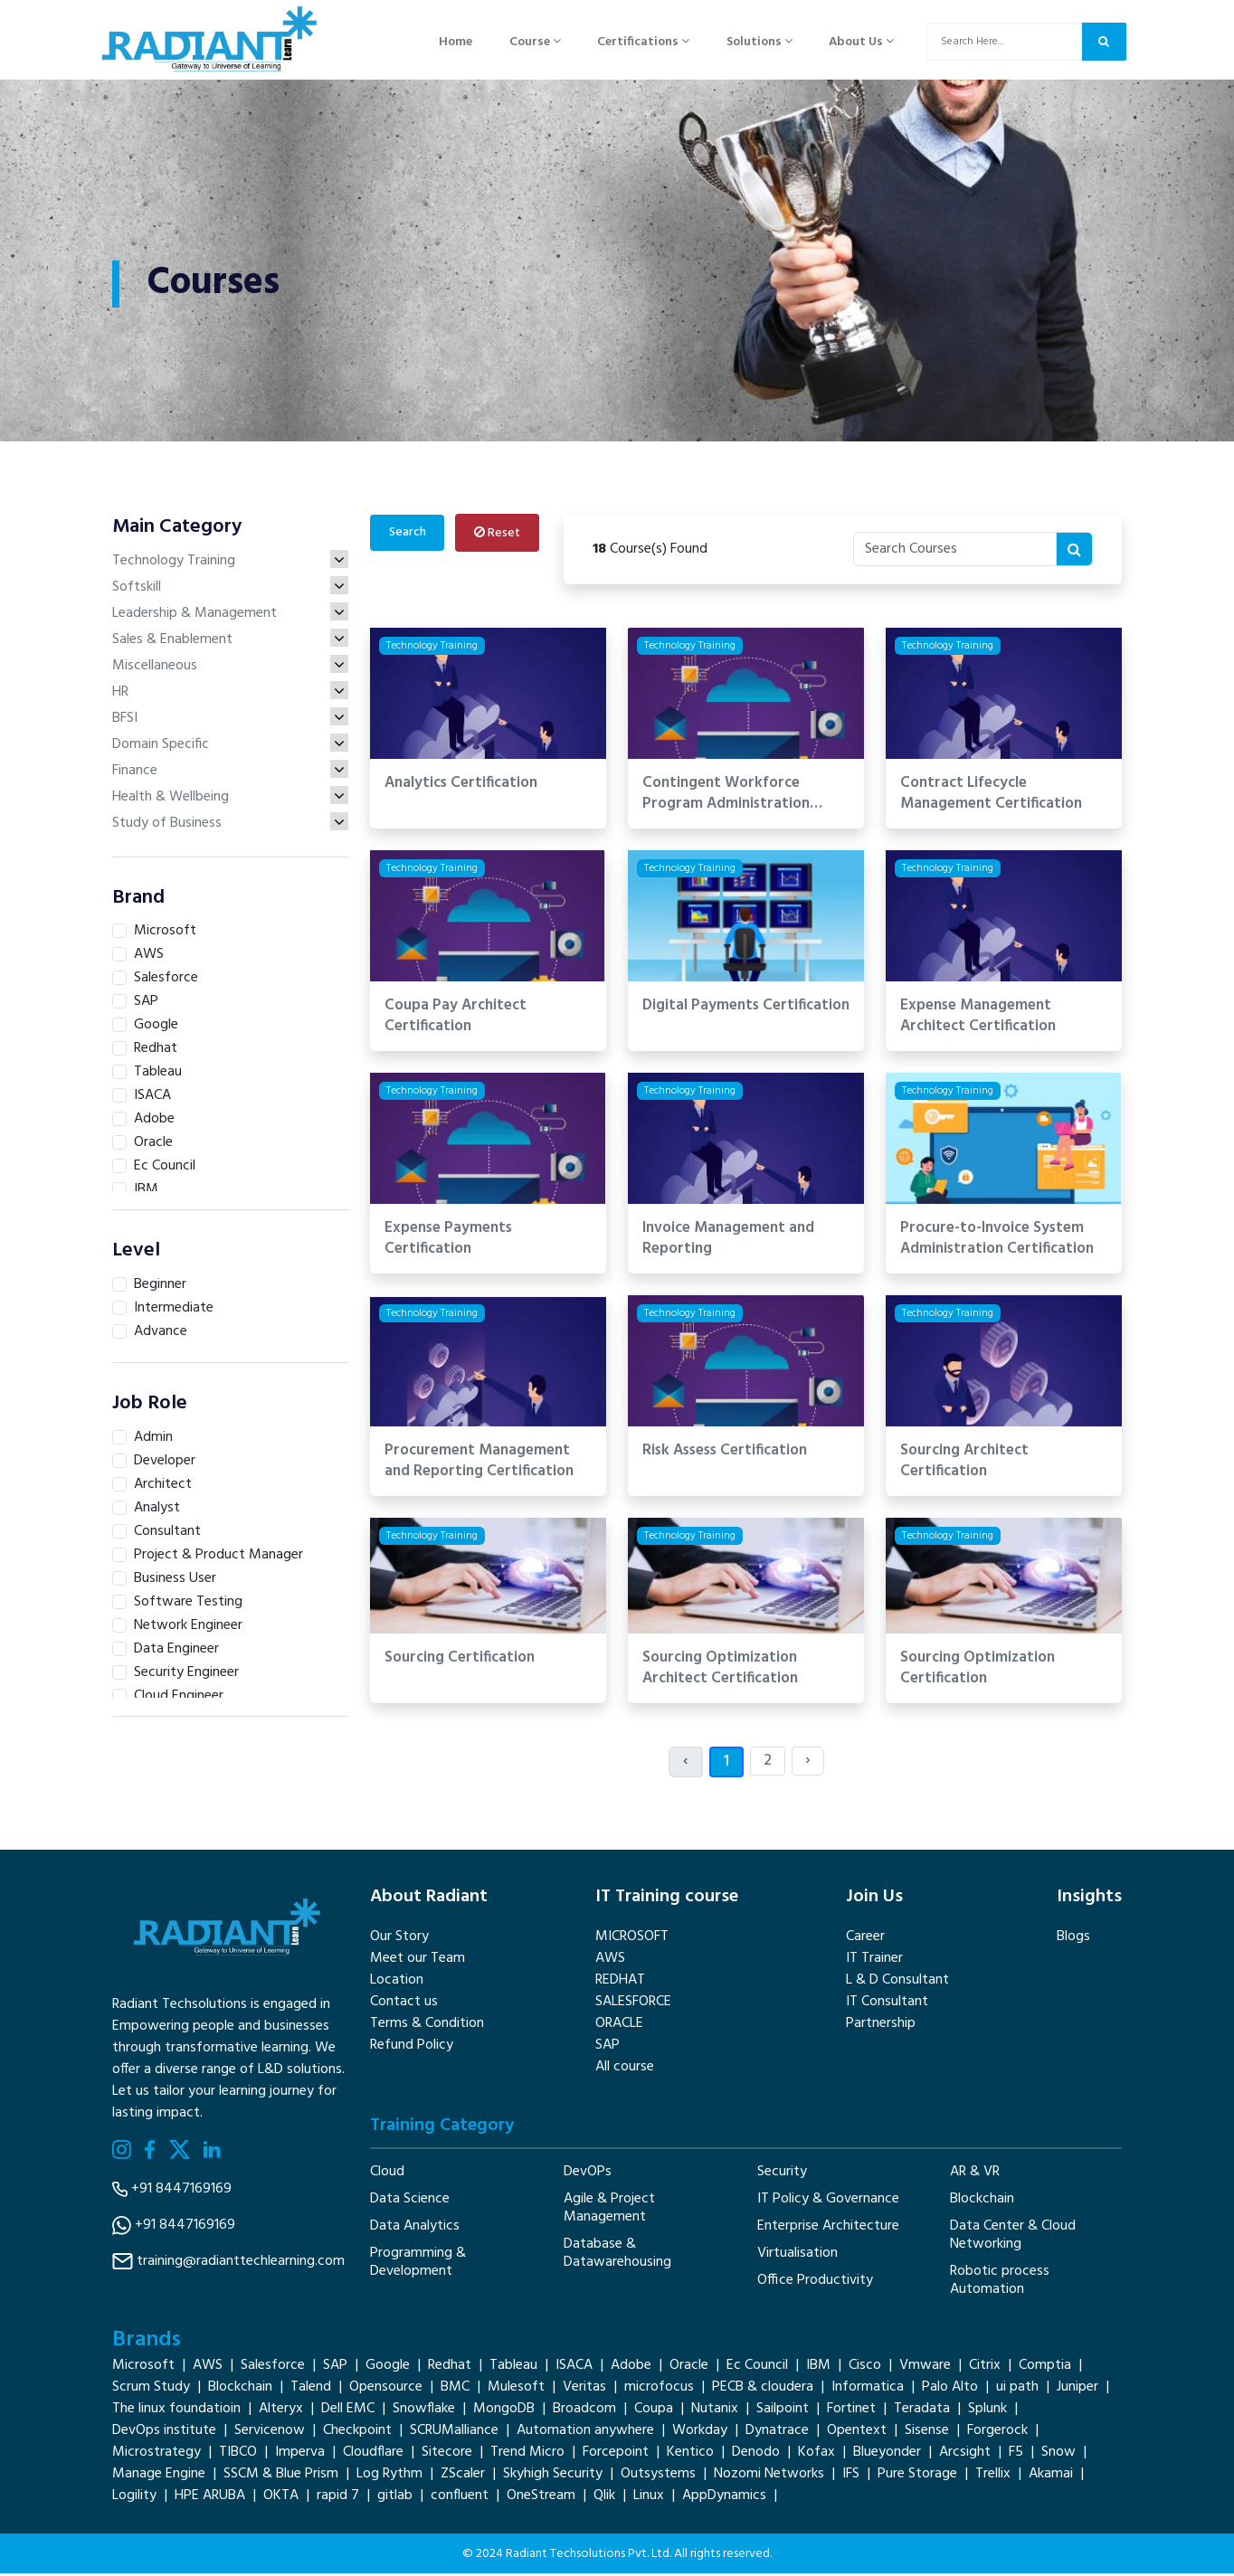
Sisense (927, 2433)
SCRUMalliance (454, 2433)
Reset (499, 535)
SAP (607, 2047)
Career (865, 1938)
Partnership (881, 2025)
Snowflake (424, 2411)
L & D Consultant (897, 1982)
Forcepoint (616, 2455)
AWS (610, 1960)
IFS (850, 2476)
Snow (1058, 2455)
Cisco (865, 2368)
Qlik (604, 2498)
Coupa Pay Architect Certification (455, 1018)
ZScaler (463, 2476)
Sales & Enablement (230, 641)
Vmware (925, 2368)
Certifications (642, 43)
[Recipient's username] (955, 551)
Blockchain (982, 2200)
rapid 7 (338, 2498)
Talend (310, 2389)
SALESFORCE (633, 2003)
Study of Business (230, 825)
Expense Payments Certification (448, 1241)
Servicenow (269, 2433)
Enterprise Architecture (828, 2228)
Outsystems (658, 2476)
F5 (1016, 2455)
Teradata (922, 2411)
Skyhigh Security (553, 2476)
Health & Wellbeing (230, 799)
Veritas (584, 2389)
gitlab (395, 2498)
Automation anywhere (585, 2433)
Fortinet (851, 2411)
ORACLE (619, 2025)
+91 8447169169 (181, 2190)
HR (230, 694)
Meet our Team (417, 1960)
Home (455, 43)
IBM (818, 2368)
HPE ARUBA (210, 2498)
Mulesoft (516, 2389)
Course (534, 43)
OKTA (281, 2498)
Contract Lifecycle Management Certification (991, 796)
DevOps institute (164, 2433)
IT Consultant (887, 2003)
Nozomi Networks (769, 2476)
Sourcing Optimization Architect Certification (720, 1670)
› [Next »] (808, 1762)
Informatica (867, 2389)
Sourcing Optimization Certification (977, 1670)
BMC (455, 2389)
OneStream (541, 2498)
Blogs (1073, 1938)
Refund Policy (411, 2047)
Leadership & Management (230, 615)
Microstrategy (156, 2455)
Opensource (385, 2389)
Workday (699, 2433)
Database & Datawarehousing (617, 2255)
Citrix (985, 2368)
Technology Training (230, 562)
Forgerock (997, 2433)
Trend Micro (527, 2455)
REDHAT (620, 1982)
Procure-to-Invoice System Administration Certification (997, 1241)
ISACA (574, 2368)
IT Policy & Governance (828, 2200)
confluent (460, 2498)
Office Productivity (815, 2282)
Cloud (387, 2173)
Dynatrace (777, 2433)
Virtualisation (797, 2255)
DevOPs (588, 2173)
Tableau (513, 2368)
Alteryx (281, 2411)
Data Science (410, 2200)
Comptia (1045, 2368)
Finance (230, 772)
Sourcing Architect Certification (964, 1463)
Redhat (449, 2368)
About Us (859, 43)
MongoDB (504, 2411)
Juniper (1077, 2389)
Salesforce (273, 2368)
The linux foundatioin (176, 2411)
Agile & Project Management (609, 2209)
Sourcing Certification (459, 1660)
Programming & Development (418, 2264)
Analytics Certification (460, 785)
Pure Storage (917, 2476)
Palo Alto (950, 2389)
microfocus (659, 2389)
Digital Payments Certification (746, 1008)
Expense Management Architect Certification (978, 1018)
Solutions (758, 43)
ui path (1017, 2389)
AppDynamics (724, 2498)
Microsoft (143, 2368)
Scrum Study (151, 2389)
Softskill (230, 589)
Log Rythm (389, 2476)
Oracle (688, 2368)
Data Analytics (415, 2228)
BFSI (230, 720)
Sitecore (447, 2455)
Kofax (816, 2455)
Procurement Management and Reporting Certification (479, 1463)
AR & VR (975, 2173)
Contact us (404, 2003)
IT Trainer (874, 1960)
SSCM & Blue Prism (280, 2476)
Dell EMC (348, 2411)
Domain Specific (230, 746)
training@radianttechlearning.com (241, 2263)
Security (782, 2173)
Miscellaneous (230, 667)
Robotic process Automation (999, 2282)
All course (624, 2068)
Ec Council (757, 2368)
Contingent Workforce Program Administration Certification (726, 796)
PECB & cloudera (762, 2389)
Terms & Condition (427, 2025)
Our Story (399, 1938)
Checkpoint (357, 2433)
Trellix (993, 2476)
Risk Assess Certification (724, 1453)
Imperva (300, 2455)
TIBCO (238, 2455)
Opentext (857, 2433)
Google (387, 2368)
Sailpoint (782, 2411)
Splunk (987, 2411)
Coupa (653, 2411)
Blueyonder (887, 2455)
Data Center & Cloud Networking (1013, 2237)
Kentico (690, 2455)
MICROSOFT (632, 1938)
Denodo (756, 2455)
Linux (648, 2498)
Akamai (1051, 2476)
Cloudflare (373, 2455)
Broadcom (584, 2411)
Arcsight (965, 2455)
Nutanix (714, 2411)
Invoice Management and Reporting (728, 1241)
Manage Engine (158, 2476)
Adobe (631, 2368)
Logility (134, 2498)
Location (396, 1982)
